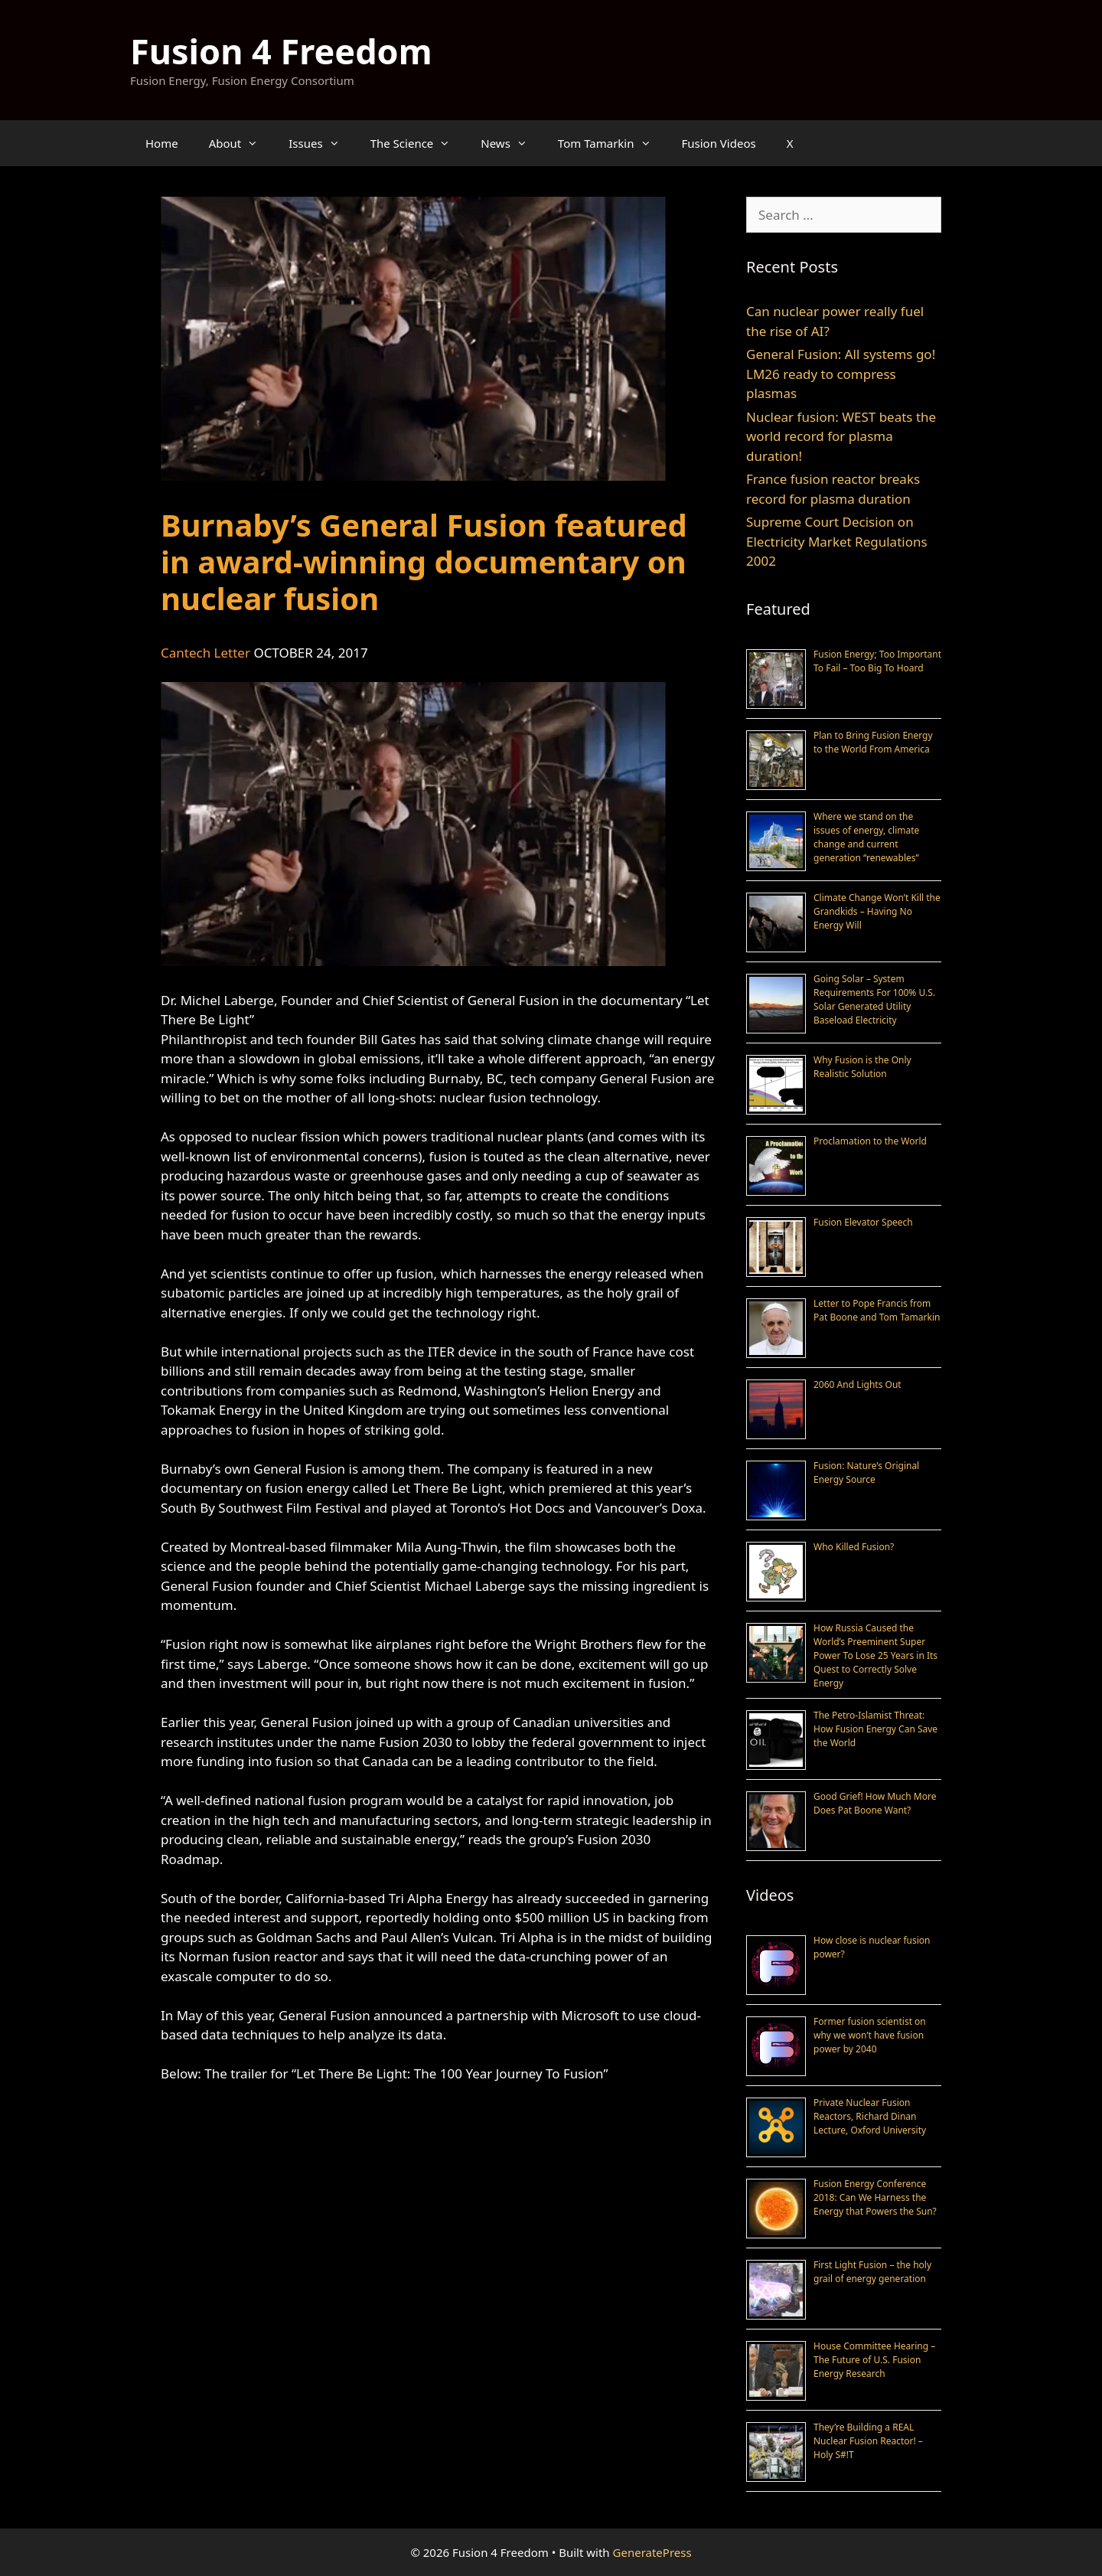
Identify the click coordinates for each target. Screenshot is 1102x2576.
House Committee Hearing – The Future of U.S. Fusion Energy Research (874, 2359)
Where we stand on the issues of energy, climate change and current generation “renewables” (866, 837)
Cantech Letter (205, 652)
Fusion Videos (719, 143)
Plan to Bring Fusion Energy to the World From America (873, 742)
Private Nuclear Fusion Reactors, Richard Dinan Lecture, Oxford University (869, 2116)
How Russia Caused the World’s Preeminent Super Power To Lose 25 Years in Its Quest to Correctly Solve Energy (875, 1655)
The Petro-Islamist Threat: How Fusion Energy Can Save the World (875, 1729)
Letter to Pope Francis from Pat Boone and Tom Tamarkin (876, 1310)
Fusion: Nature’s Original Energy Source (866, 1472)
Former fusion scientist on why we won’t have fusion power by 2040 (869, 2035)
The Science (418, 143)
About (241, 143)
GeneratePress (652, 2552)
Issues (321, 143)
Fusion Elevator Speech (863, 1222)
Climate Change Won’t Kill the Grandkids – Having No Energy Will (877, 911)
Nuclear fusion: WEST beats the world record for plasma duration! (841, 436)
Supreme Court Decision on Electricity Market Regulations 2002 (837, 541)
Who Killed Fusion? (853, 1546)
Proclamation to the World (870, 1141)
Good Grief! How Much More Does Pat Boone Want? (874, 1803)
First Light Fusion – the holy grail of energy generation (872, 2271)
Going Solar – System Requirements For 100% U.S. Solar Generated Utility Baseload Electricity (874, 999)
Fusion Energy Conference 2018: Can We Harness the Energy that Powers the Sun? (875, 2197)
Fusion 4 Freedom (281, 51)
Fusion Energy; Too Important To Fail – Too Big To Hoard (877, 661)
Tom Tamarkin (612, 143)
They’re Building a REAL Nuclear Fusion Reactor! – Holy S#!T (868, 2441)
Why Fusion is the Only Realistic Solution (862, 1066)
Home (161, 143)
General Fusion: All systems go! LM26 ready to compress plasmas (840, 373)
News (512, 143)
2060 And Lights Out (857, 1384)
